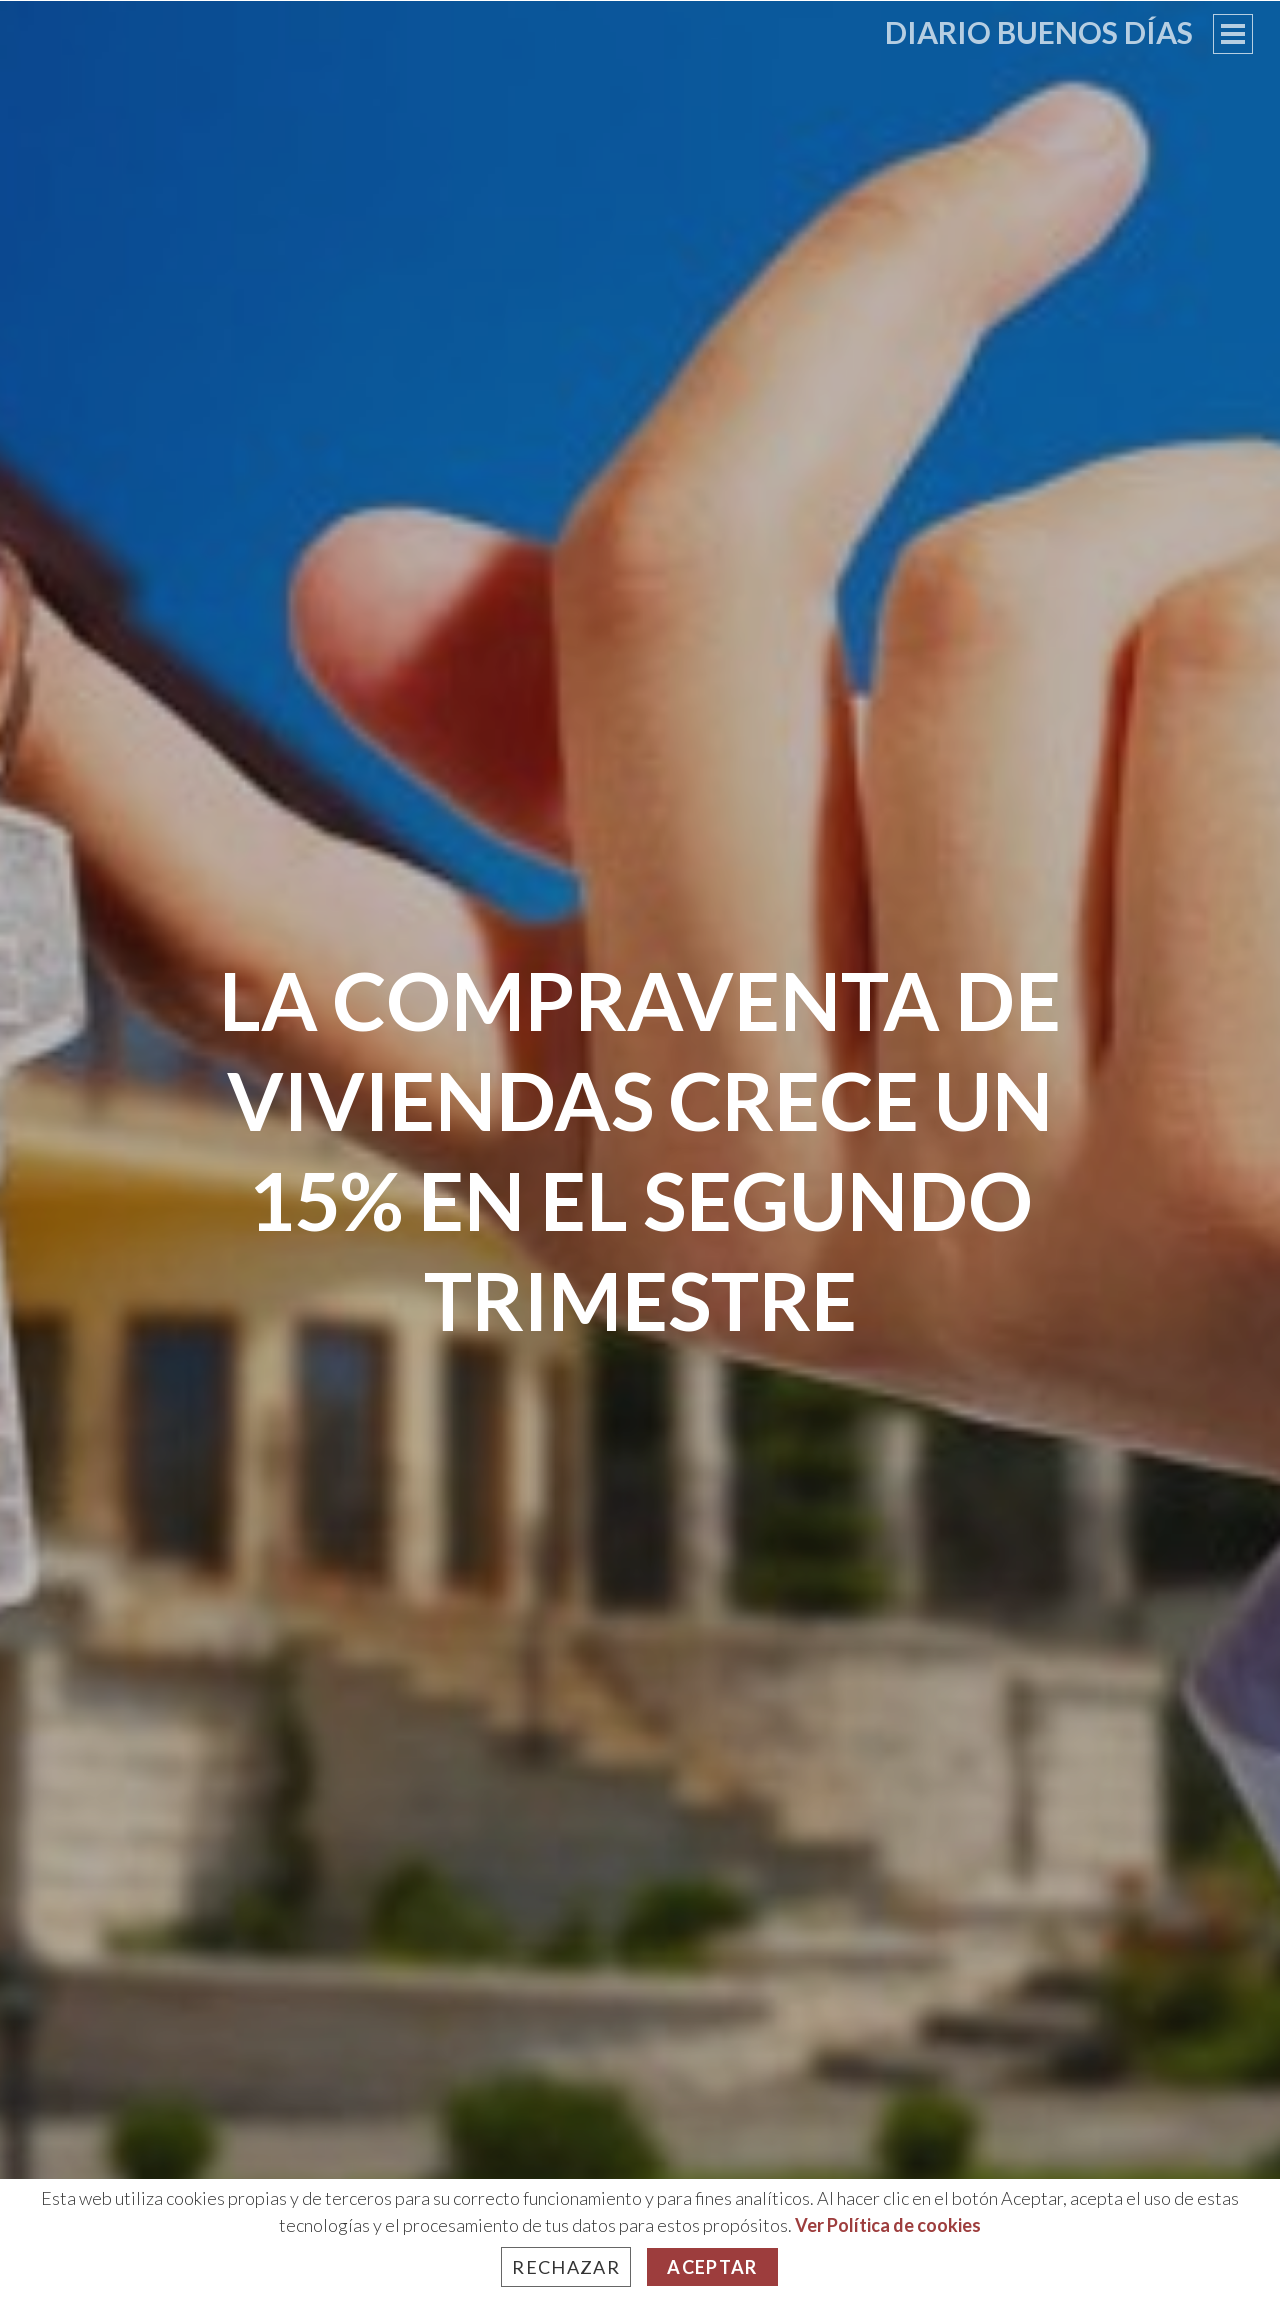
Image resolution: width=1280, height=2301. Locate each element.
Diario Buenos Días (1039, 32)
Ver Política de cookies (888, 2225)
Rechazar (566, 2267)
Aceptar (712, 2267)
